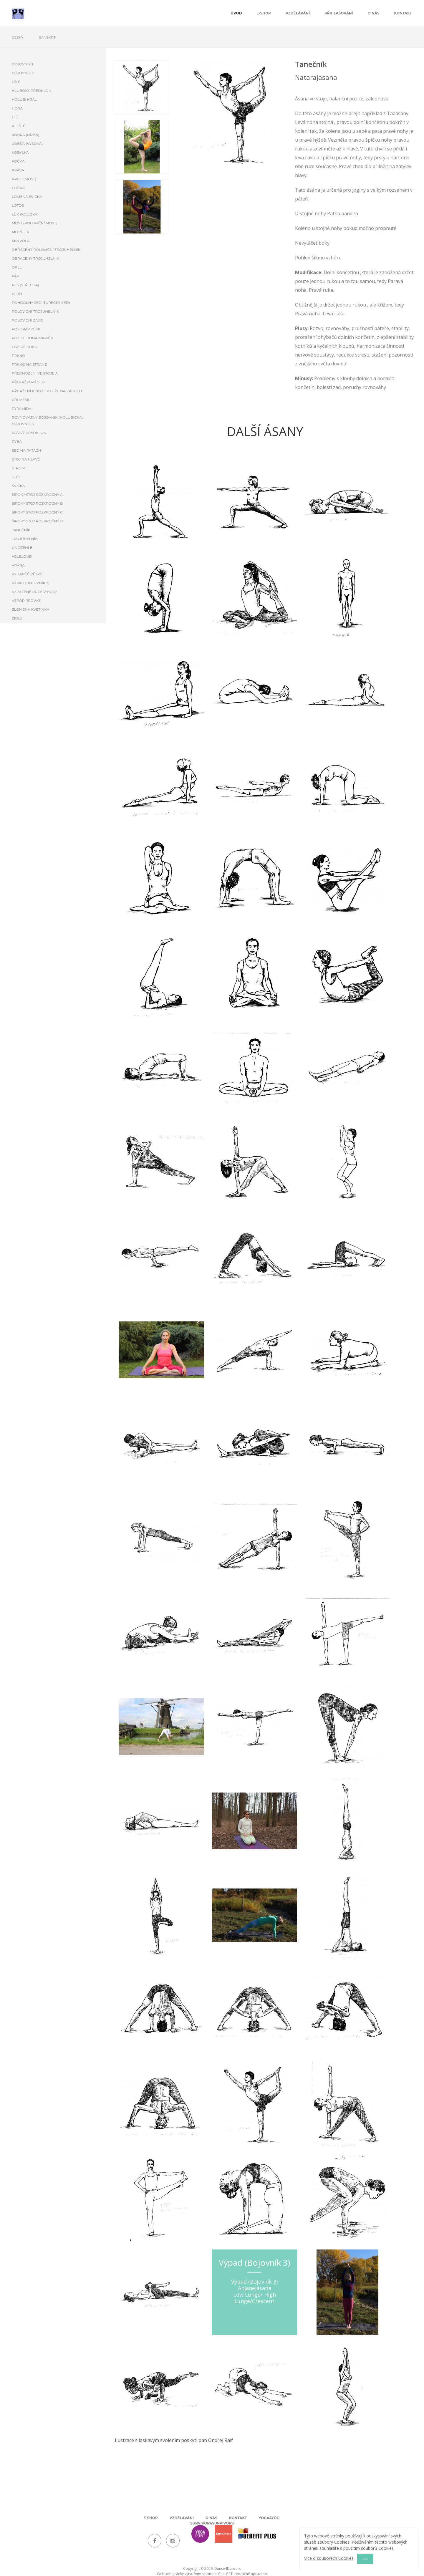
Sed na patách (26, 450)
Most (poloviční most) (34, 223)
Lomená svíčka (27, 196)
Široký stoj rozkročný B (37, 503)
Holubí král (24, 99)
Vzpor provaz (26, 600)
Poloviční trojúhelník (35, 311)
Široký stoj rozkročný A (37, 494)
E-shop (263, 13)
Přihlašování (338, 13)
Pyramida (22, 408)
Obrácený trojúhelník (35, 258)
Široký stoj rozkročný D (37, 521)
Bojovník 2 (23, 73)
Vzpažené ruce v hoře (34, 591)
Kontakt (403, 13)
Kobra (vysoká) (27, 143)
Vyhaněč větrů (27, 574)
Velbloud (22, 556)
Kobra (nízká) (25, 134)
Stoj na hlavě (26, 459)
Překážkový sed (28, 382)
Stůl (16, 477)
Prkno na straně (29, 364)
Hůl (15, 117)
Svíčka (18, 485)
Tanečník (21, 530)
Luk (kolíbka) (25, 214)
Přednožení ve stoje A (35, 373)
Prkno (18, 355)
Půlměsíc (21, 399)
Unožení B (22, 547)
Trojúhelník (25, 538)
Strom (18, 468)
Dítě (16, 81)
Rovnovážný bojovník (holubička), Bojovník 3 (48, 420)
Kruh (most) (24, 179)
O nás (374, 13)
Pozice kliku (24, 346)
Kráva (18, 170)
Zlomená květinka (30, 609)
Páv (15, 276)
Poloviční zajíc (27, 320)
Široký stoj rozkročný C (37, 512)
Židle (17, 618)
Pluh (17, 293)
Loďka (18, 187)
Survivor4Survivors (212, 2523)
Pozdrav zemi (26, 329)
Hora (17, 108)
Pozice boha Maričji (32, 338)
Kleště (18, 126)
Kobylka (20, 152)
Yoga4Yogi (269, 2518)
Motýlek (20, 232)
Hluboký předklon (31, 90)
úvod (236, 13)
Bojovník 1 (22, 64)
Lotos (18, 205)
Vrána (18, 565)
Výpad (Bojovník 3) (30, 583)
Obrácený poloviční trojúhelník (46, 249)
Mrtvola (21, 240)
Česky (18, 37)
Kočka (18, 161)
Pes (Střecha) (25, 285)
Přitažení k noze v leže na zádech (47, 391)
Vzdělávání (298, 13)
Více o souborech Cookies (329, 2558)
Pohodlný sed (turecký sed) (41, 302)
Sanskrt (47, 37)
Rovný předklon (29, 432)
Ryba (17, 441)
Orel (17, 267)
